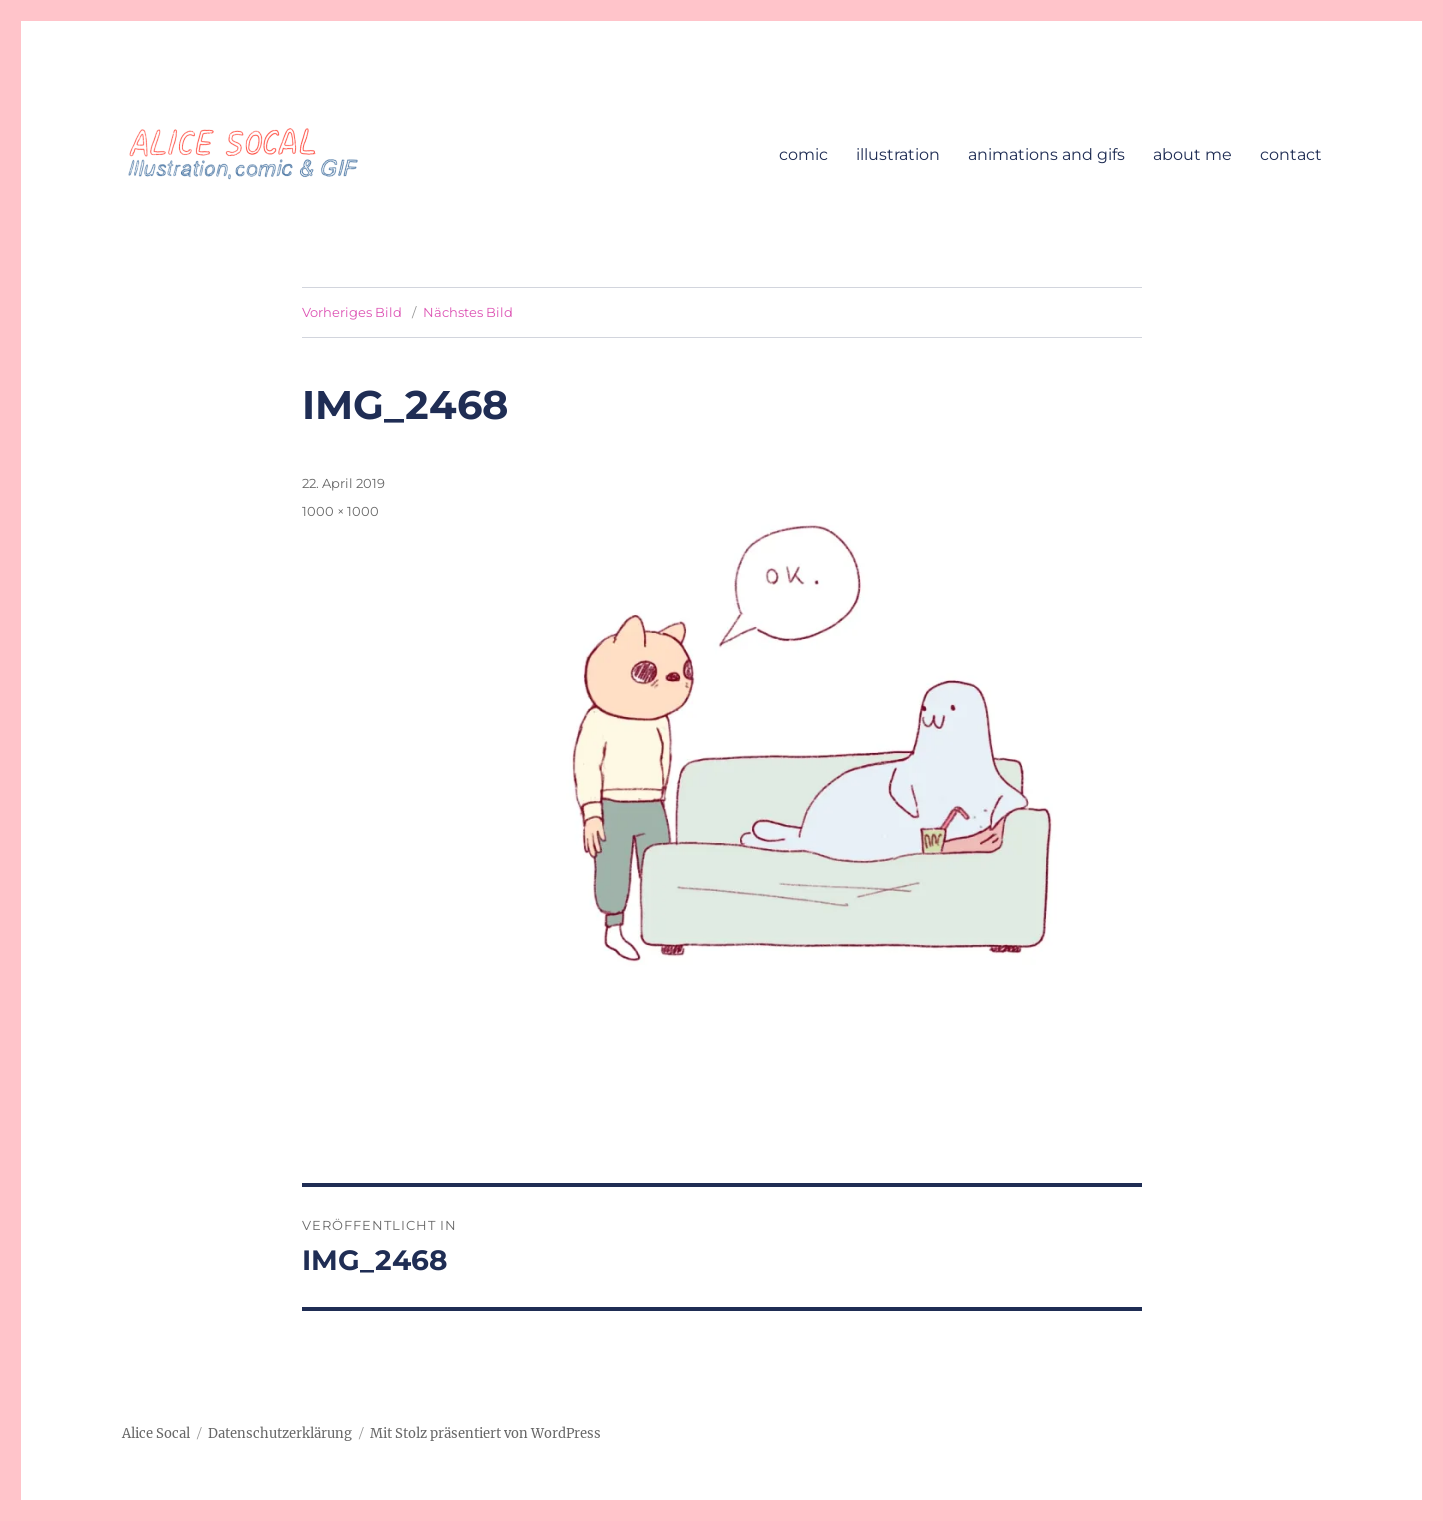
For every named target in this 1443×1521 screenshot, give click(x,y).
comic (803, 154)
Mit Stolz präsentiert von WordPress (485, 1433)
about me (1192, 154)
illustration (898, 154)
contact (1291, 154)
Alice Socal (156, 1433)
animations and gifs (1046, 154)
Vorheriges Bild (352, 312)
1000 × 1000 (340, 511)
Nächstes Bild (468, 312)
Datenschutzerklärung (280, 1433)
